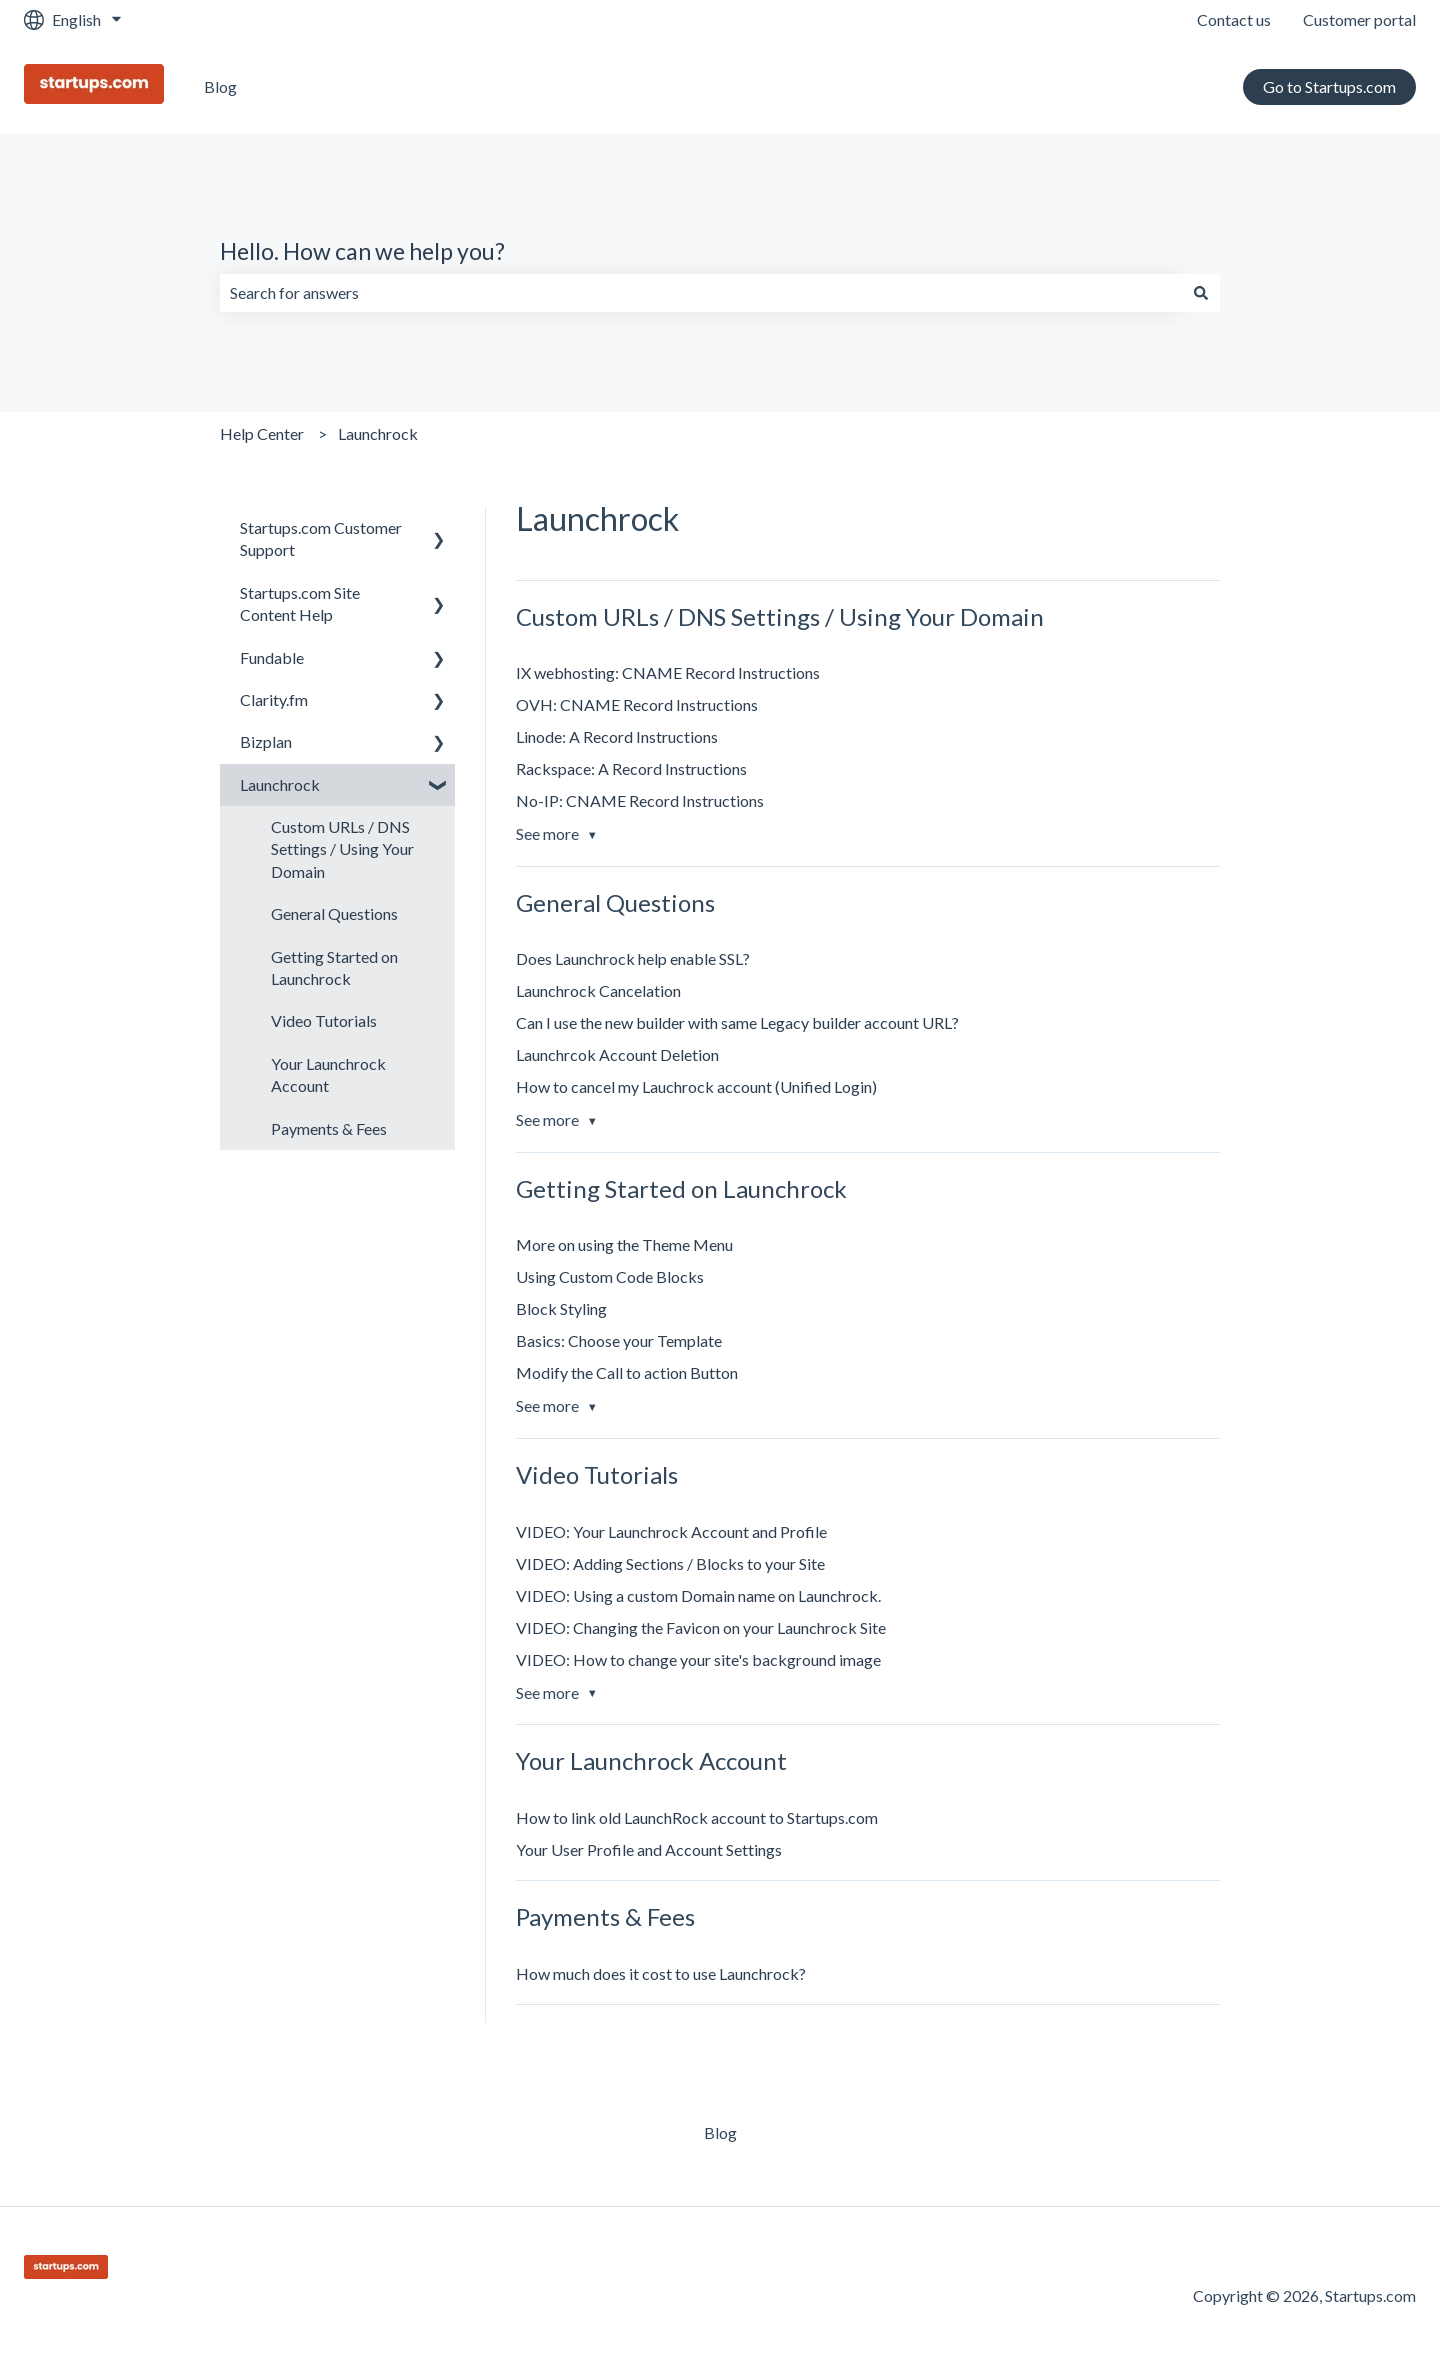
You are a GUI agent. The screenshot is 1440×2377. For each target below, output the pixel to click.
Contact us (1234, 19)
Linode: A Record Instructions (617, 736)
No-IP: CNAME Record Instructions (640, 800)
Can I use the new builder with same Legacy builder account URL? (737, 1022)
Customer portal (1359, 19)
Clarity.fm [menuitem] (274, 699)
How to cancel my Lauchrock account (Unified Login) (696, 1086)
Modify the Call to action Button (627, 1372)
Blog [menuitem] (720, 2132)
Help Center (262, 433)
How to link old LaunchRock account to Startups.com (697, 1817)
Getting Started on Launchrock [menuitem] (334, 967)
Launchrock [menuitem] (280, 784)
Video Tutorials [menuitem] (324, 1020)
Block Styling (561, 1308)
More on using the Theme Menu (624, 1244)
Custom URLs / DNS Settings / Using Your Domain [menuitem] (342, 849)
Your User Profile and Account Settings (649, 1849)
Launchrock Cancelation (598, 990)
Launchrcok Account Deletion (617, 1054)
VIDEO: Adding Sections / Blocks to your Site (670, 1563)
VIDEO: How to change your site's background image (698, 1659)
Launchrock (378, 433)
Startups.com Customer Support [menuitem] (321, 538)
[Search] (1201, 293)
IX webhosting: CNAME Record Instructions (668, 672)
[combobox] (701, 293)
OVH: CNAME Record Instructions (637, 704)
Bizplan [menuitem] (266, 741)
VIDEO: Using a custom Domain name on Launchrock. (698, 1595)
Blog (220, 86)
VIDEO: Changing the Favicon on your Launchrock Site (701, 1627)
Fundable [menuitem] (272, 657)
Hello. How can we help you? (362, 251)
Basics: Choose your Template (619, 1340)
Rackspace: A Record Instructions (631, 768)
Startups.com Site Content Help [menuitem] (300, 603)
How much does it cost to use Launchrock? (661, 1973)
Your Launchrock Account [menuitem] (328, 1074)
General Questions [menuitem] (334, 913)
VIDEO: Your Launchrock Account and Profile (671, 1531)
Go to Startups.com (1329, 86)
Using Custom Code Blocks (610, 1276)
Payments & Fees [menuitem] (329, 1128)
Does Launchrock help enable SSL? (633, 958)
